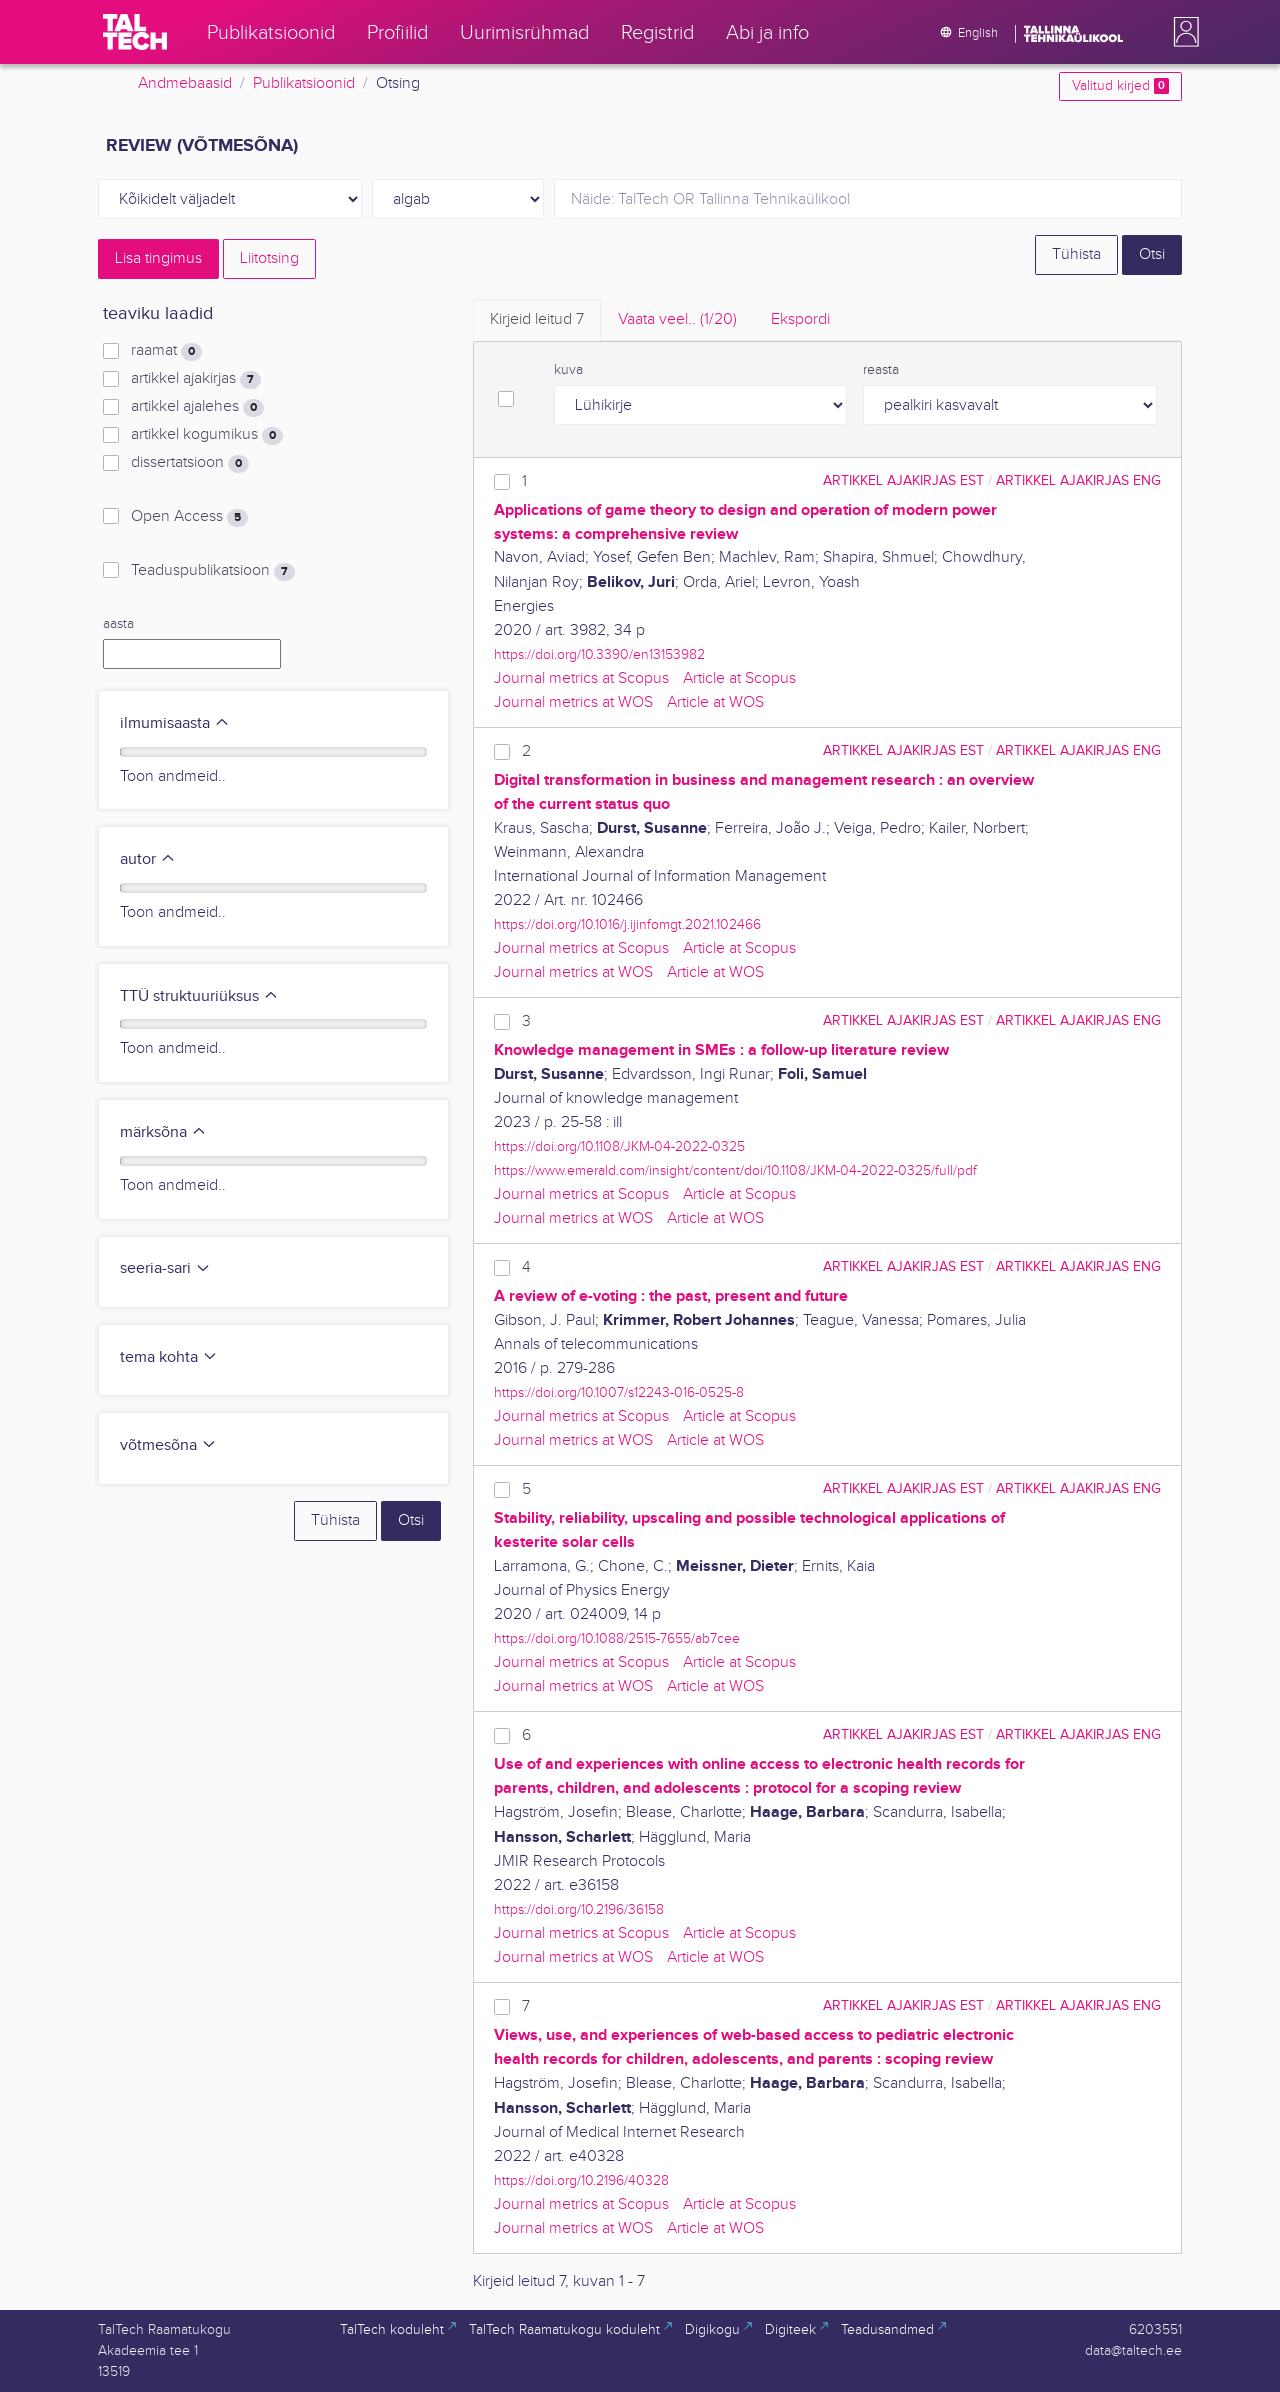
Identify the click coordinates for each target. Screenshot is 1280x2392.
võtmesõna (168, 1445)
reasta (881, 370)
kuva (568, 370)
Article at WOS (715, 702)
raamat (166, 351)
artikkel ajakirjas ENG (1078, 480)
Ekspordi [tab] (800, 319)
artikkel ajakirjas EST (903, 480)
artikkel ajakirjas (196, 379)
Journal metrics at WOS (573, 702)
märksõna (163, 1132)
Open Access (189, 517)
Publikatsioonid (304, 83)
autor (148, 859)
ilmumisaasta (175, 723)
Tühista (1076, 254)
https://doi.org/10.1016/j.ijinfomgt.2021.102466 (627, 924)
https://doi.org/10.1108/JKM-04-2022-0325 (619, 1146)
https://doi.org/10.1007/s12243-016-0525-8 (619, 1392)
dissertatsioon (190, 463)
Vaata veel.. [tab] (677, 319)
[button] (1182, 32)
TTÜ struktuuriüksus (199, 996)
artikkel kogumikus (207, 435)
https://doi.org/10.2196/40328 (581, 2180)
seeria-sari (165, 1268)
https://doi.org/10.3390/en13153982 (599, 654)
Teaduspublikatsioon (213, 571)
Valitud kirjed (1120, 86)
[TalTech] (135, 32)
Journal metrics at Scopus (581, 678)
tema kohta (169, 1357)
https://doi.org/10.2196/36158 (579, 1909)
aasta (118, 624)
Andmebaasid (185, 83)
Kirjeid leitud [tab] (537, 319)
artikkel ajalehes (197, 407)
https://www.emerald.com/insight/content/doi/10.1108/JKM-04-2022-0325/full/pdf (735, 1170)
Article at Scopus (739, 678)
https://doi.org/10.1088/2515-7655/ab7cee (617, 1638)
